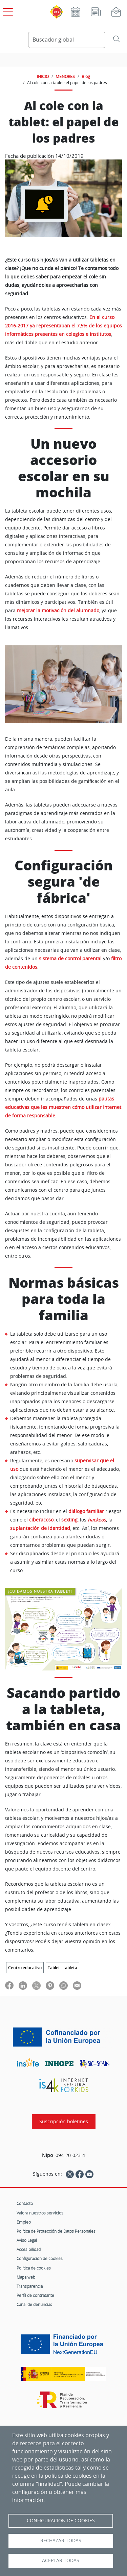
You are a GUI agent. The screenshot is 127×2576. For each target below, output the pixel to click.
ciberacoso (41, 1519)
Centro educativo (25, 1968)
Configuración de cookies (40, 2258)
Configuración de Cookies (61, 2521)
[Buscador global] (67, 40)
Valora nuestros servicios (40, 2212)
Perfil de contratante (35, 2295)
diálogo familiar (86, 1511)
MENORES (65, 76)
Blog (86, 76)
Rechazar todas (60, 2540)
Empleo (24, 2222)
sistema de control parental (70, 959)
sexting (69, 1519)
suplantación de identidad (40, 1528)
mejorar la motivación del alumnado (58, 611)
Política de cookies (34, 2268)
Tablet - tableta (62, 1968)
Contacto (25, 2203)
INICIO (43, 76)
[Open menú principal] (7, 10)
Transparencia (30, 2286)
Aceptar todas (60, 2560)
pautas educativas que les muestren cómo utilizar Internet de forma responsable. (63, 1107)
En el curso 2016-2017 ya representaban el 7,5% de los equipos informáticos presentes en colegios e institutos (63, 325)
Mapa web (26, 2277)
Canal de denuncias (34, 2304)
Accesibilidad (29, 2249)
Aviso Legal (27, 2240)
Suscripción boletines (63, 2122)
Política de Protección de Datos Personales (56, 2231)
